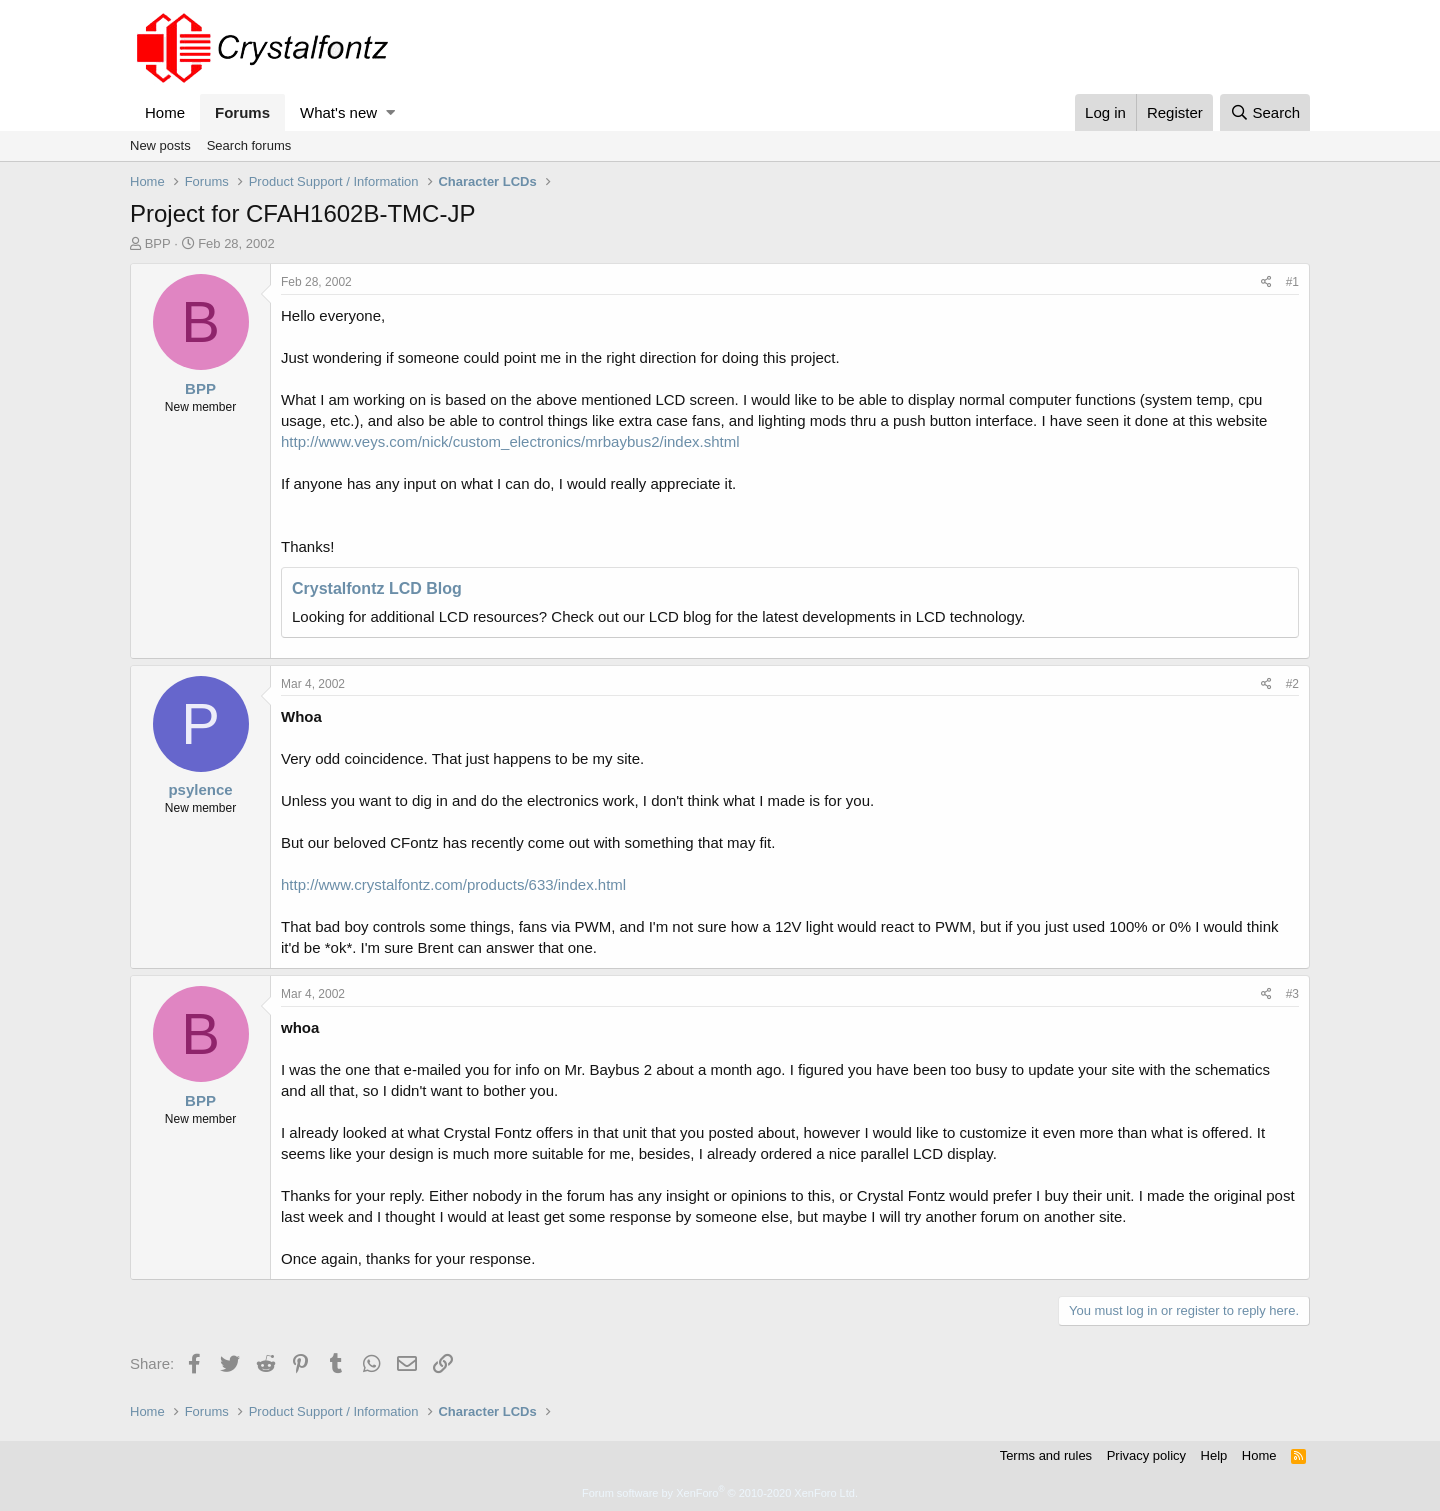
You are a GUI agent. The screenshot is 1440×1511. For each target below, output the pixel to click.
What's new (338, 112)
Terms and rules (1046, 1455)
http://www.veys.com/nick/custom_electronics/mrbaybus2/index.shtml (510, 441)
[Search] (1265, 112)
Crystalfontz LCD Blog (377, 588)
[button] (390, 112)
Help (1214, 1455)
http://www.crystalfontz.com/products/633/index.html (453, 884)
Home (165, 112)
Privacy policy (1146, 1455)
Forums (242, 112)
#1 (1292, 282)
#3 (1292, 994)
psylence (200, 789)
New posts (160, 145)
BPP (158, 243)
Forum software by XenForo (720, 1493)
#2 (1292, 684)
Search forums (249, 145)
